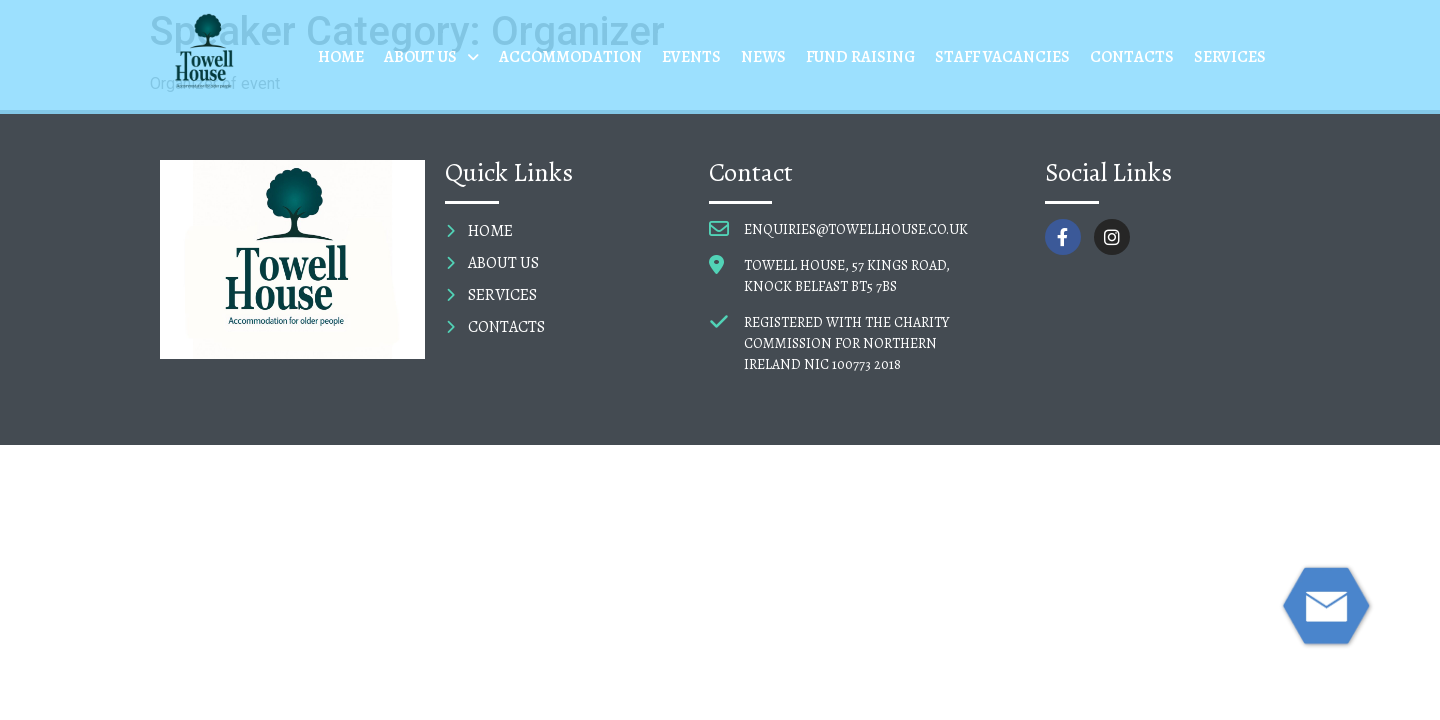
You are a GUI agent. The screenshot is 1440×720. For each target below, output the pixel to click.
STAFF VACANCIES (1002, 57)
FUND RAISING (860, 57)
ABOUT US (431, 57)
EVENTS (691, 57)
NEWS (763, 57)
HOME (341, 57)
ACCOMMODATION (570, 57)
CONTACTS (1132, 57)
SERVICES (1230, 57)
